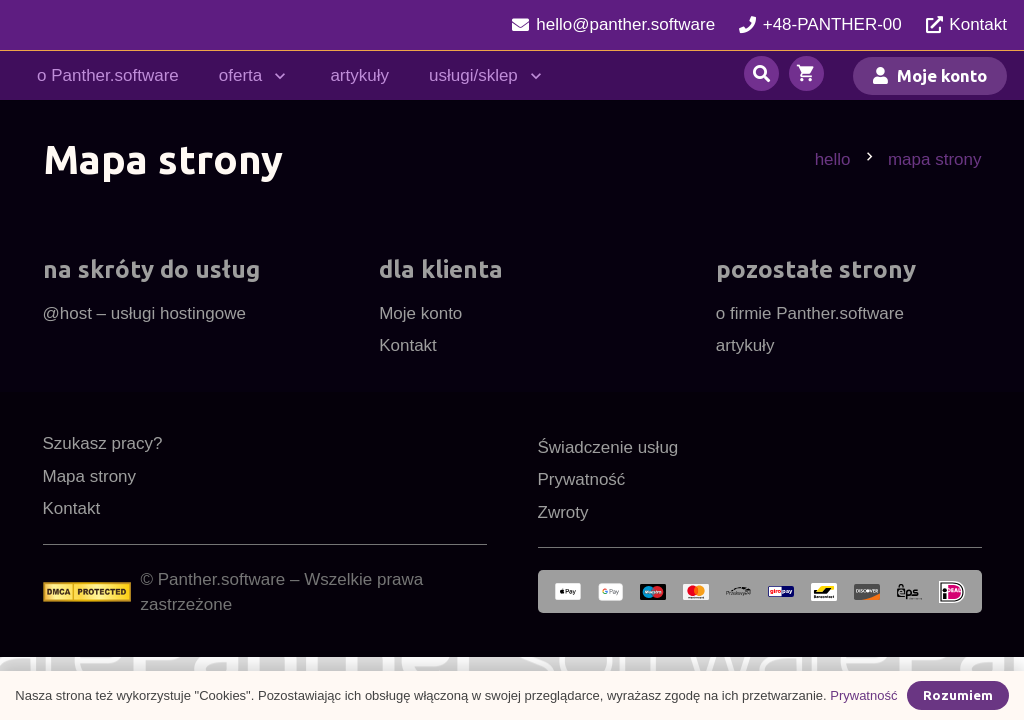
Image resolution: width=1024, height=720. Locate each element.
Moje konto (420, 313)
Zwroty (563, 512)
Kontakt (408, 345)
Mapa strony (90, 476)
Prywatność (582, 479)
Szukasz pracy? (103, 443)
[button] (276, 76)
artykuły (745, 345)
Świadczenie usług (608, 447)
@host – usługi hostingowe (144, 313)
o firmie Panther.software (810, 313)
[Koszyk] (806, 76)
